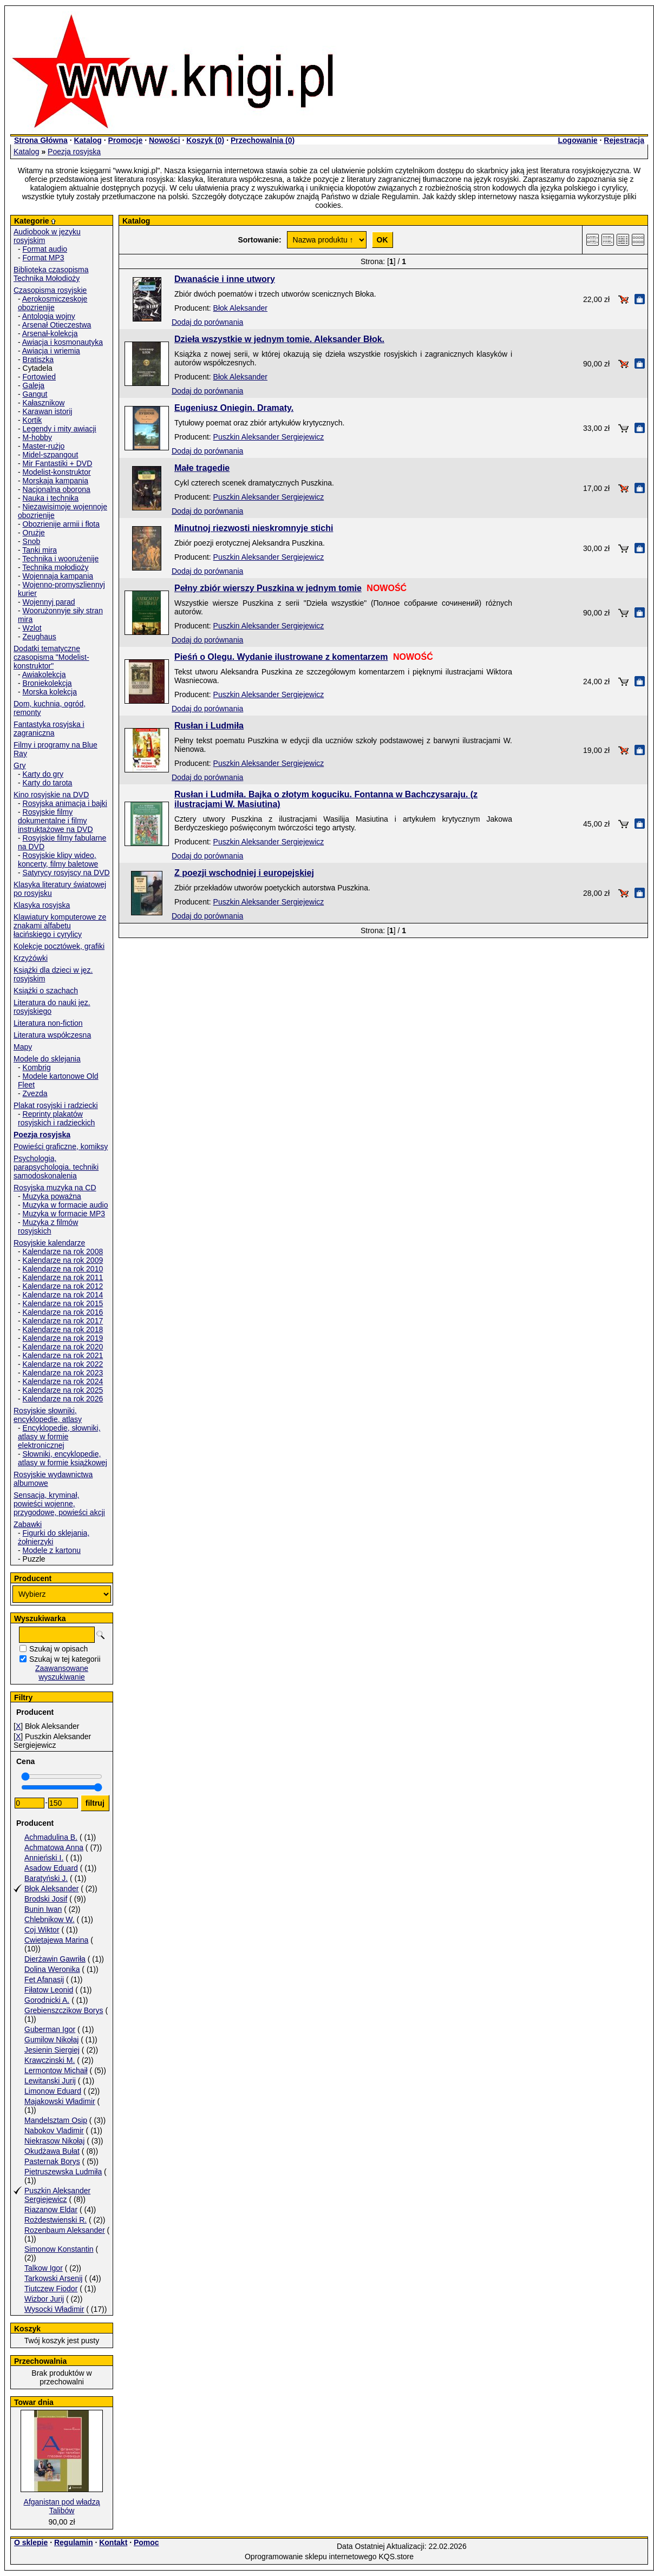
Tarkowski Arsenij (53, 2278)
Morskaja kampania (55, 480)
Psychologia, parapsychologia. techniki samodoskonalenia (56, 1167)
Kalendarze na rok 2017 (63, 1320)
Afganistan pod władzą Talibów (62, 2506)
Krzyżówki (31, 958)
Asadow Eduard (51, 1868)
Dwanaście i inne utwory (224, 279)
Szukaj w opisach (58, 1648)
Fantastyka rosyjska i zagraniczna (49, 728)
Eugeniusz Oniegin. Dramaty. (233, 407)
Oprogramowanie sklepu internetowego (311, 2556)
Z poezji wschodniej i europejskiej (244, 872)
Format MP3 (43, 257)
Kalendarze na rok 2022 (63, 1364)
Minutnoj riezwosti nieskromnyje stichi (253, 528)
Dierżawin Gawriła (55, 1959)
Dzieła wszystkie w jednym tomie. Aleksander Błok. (279, 339)
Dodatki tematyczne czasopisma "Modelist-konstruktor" (51, 657)
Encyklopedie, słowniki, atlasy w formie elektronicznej (59, 1437)
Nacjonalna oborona (56, 489)
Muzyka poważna (52, 1196)
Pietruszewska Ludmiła (63, 2171)
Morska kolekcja (50, 691)
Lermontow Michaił (56, 2070)
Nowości (164, 140)
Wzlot (32, 628)
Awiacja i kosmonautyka (62, 342)
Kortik (32, 420)
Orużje (34, 532)
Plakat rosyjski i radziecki (56, 1105)
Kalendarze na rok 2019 (63, 1338)
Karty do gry (43, 774)
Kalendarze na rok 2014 (63, 1294)
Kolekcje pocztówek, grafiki (59, 946)
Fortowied (39, 376)
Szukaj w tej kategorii (65, 1659)
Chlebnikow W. (49, 1919)
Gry (20, 765)
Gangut (35, 394)
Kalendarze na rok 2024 (63, 1381)
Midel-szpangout (51, 454)
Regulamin (73, 2542)
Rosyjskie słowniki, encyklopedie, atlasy (48, 1415)
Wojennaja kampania (58, 576)
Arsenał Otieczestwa (56, 324)
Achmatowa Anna (53, 1847)
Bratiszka (38, 359)
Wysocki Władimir (54, 2309)
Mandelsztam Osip (55, 2120)
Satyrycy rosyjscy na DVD (66, 872)
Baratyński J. (46, 1878)
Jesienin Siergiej (52, 2050)
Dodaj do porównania (207, 322)
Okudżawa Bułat (52, 2151)
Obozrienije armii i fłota (61, 524)
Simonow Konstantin (59, 2249)
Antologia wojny (48, 316)
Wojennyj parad (49, 602)
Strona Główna (41, 140)
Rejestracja (624, 140)
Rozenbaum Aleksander (64, 2230)
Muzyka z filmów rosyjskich (48, 1226)
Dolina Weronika (52, 1969)
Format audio (45, 249)
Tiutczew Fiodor (50, 2288)
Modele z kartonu (52, 1550)
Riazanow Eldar (50, 2209)
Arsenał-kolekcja (50, 333)
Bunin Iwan (43, 1909)
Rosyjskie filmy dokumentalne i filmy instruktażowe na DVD (55, 821)
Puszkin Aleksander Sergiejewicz (57, 2195)
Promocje (125, 140)
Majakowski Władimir (59, 2101)
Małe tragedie (202, 468)
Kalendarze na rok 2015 (63, 1303)
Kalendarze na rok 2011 (63, 1277)
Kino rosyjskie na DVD (51, 794)
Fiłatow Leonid (48, 1989)
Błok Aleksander (51, 1888)
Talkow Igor (43, 2268)
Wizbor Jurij (44, 2299)
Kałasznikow (44, 402)
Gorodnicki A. (46, 2000)
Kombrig (37, 1067)
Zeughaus (39, 636)
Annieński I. (43, 1857)
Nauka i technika (51, 498)
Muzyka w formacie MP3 (64, 1213)
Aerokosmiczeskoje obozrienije (52, 303)
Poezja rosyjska (74, 151)
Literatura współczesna (52, 1035)
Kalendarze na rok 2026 (63, 1398)
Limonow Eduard (52, 2091)
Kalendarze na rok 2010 (63, 1268)
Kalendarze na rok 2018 (63, 1329)
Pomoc (146, 2542)
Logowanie (577, 140)
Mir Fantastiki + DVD (58, 463)
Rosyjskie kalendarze (49, 1242)
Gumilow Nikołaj (51, 2039)
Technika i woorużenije (60, 558)
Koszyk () (205, 140)
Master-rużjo (44, 446)
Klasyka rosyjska (42, 905)
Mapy (23, 1047)
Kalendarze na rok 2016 (63, 1312)
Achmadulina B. (50, 1837)
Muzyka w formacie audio (65, 1205)
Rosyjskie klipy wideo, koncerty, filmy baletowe (58, 859)
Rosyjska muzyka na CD (55, 1187)
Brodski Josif (45, 1899)
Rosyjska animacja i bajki (65, 803)
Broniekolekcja (47, 683)
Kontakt (113, 2542)
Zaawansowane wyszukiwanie (61, 1672)
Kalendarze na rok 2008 (63, 1251)
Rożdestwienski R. (55, 2220)
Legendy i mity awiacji (59, 428)
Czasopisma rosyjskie (50, 290)
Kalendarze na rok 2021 (63, 1355)
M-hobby (37, 437)
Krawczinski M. (49, 2060)
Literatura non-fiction (48, 1023)
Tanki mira (39, 550)
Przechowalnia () (263, 140)
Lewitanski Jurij (50, 2080)
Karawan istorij (48, 411)
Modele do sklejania (47, 1058)
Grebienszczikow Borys (63, 2010)
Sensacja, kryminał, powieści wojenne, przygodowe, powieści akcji (59, 1504)
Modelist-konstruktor (57, 472)
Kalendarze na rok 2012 (63, 1286)
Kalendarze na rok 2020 (63, 1346)
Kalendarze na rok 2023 (63, 1372)
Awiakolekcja (44, 674)
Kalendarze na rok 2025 (63, 1390)
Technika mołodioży (55, 567)
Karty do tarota (48, 782)
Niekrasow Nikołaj (54, 2140)
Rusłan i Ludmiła (209, 725)
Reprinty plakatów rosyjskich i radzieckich (56, 1118)
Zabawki (28, 1524)
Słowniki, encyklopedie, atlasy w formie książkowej (62, 1458)
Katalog (87, 140)
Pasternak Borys (52, 2161)
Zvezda (35, 1093)
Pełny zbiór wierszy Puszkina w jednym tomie (268, 588)
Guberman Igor (49, 2029)
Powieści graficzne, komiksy (61, 1146)
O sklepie (31, 2542)
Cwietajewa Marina (56, 1940)
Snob (32, 541)
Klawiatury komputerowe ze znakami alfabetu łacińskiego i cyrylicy (60, 926)
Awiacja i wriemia (51, 350)
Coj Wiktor (42, 1929)
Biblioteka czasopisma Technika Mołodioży (51, 274)
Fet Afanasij (44, 1979)
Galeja (33, 385)
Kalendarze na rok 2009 (63, 1260)
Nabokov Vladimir (54, 2130)
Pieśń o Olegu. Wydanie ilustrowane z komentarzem (281, 656)
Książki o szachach (46, 990)
